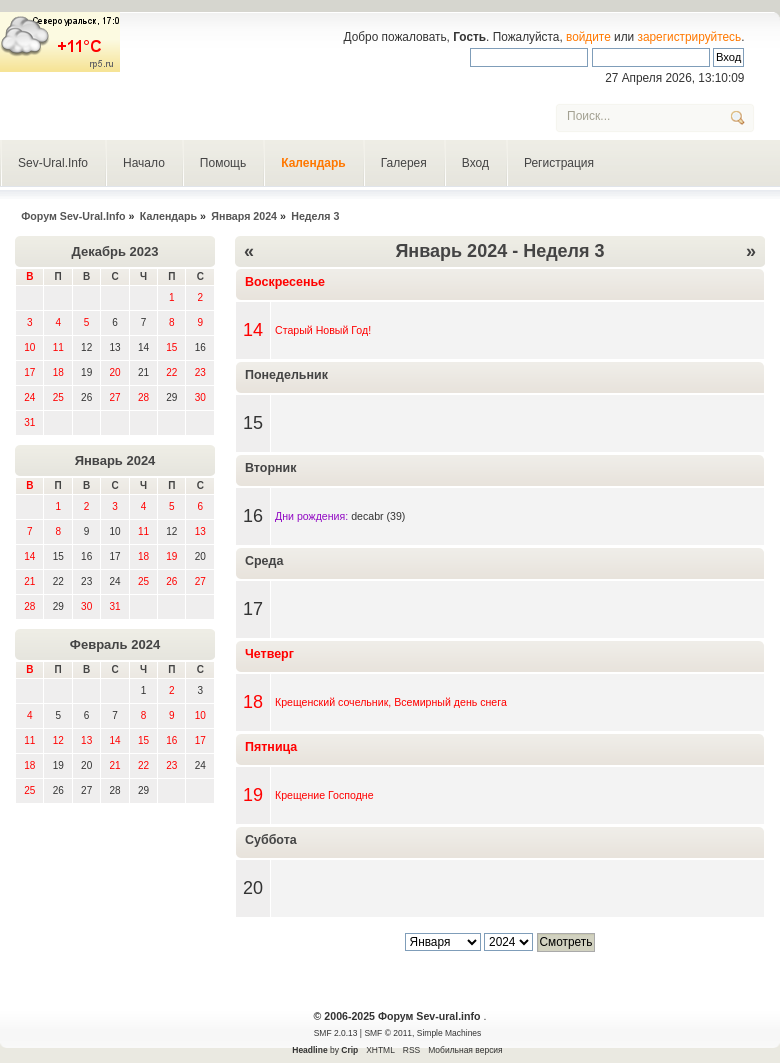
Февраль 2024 (115, 644)
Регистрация (559, 163)
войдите (588, 37)
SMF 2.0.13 (336, 1033)
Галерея (404, 163)
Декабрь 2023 (115, 251)
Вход (475, 163)
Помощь (223, 163)
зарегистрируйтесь (690, 37)
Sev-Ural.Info (53, 163)
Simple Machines (449, 1033)
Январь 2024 (115, 460)
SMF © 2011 (388, 1033)
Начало (144, 163)
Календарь (313, 163)
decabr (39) (378, 516)
